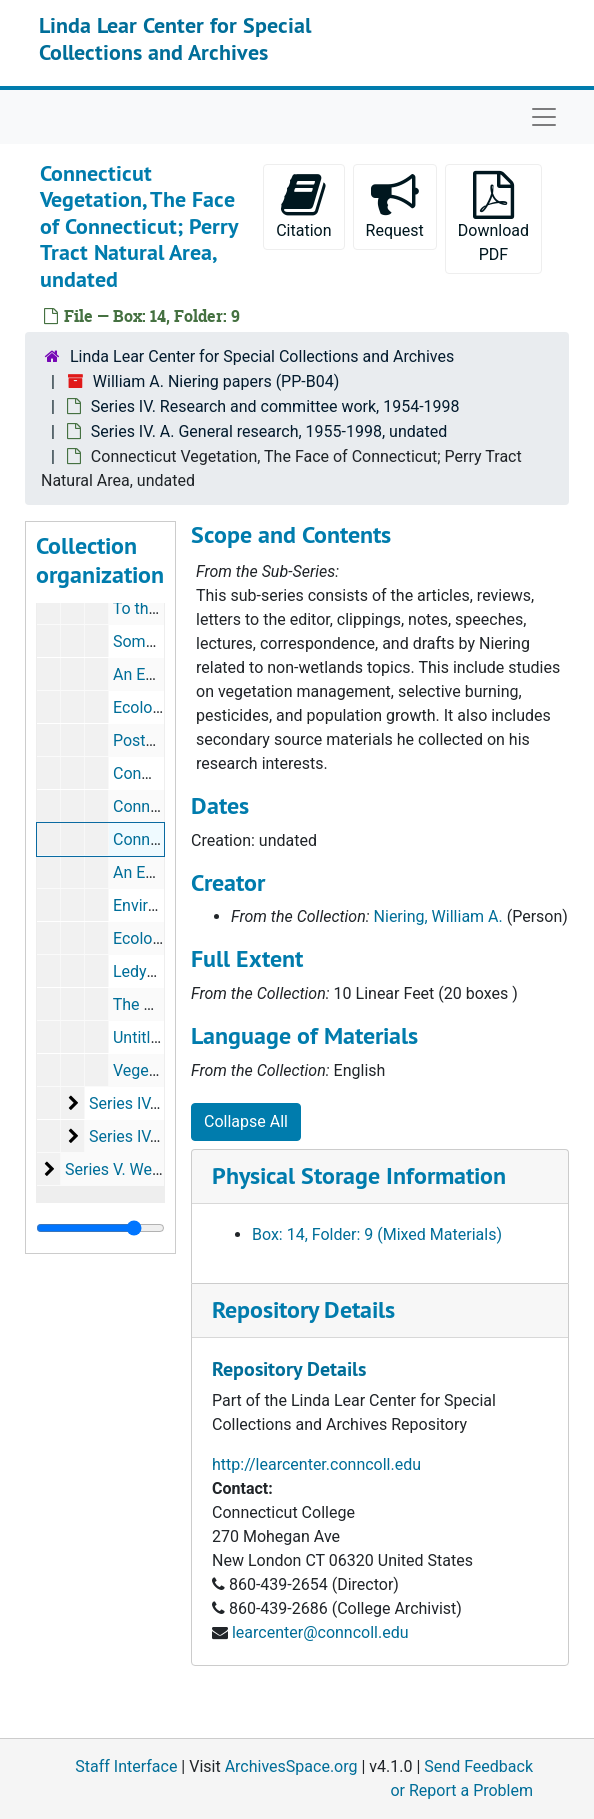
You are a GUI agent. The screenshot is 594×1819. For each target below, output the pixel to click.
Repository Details (303, 1309)
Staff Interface (126, 1766)
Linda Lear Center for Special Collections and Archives (175, 38)
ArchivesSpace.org (291, 1766)
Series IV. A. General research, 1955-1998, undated (269, 431)
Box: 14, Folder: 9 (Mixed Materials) (377, 1234)
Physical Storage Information (359, 1175)
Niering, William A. (438, 916)
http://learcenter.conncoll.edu (316, 1464)
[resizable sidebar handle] (100, 1228)
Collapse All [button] (246, 1121)
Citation (303, 205)
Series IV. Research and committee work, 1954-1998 (275, 406)
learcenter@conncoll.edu (320, 1632)
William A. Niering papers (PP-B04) (216, 381)
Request (395, 205)
